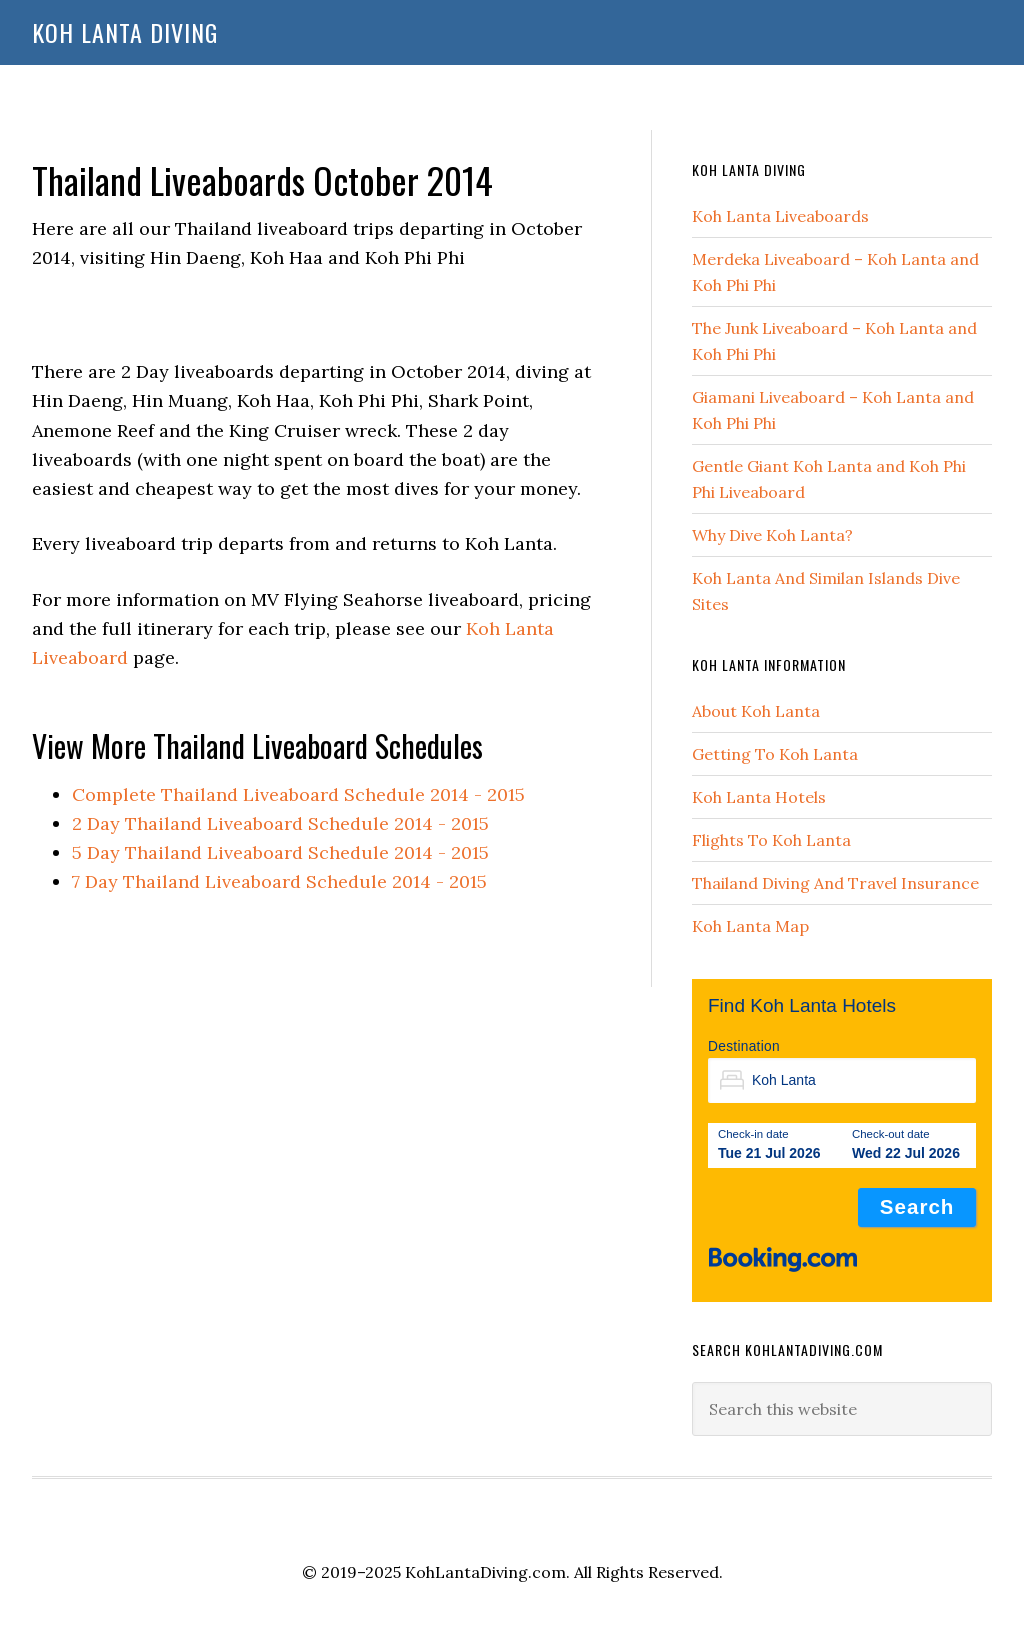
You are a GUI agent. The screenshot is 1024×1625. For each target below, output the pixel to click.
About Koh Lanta (756, 711)
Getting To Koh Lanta (775, 754)
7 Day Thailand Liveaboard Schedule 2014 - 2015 (279, 881)
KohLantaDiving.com (485, 1572)
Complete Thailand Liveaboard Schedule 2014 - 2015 (298, 794)
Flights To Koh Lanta (771, 840)
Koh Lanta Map (750, 926)
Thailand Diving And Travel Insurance (835, 883)
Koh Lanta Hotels (759, 797)
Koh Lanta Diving (125, 32)
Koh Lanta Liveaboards (780, 216)
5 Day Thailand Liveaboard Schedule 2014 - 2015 (280, 852)
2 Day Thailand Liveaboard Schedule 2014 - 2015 (280, 823)
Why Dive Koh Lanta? (772, 535)
